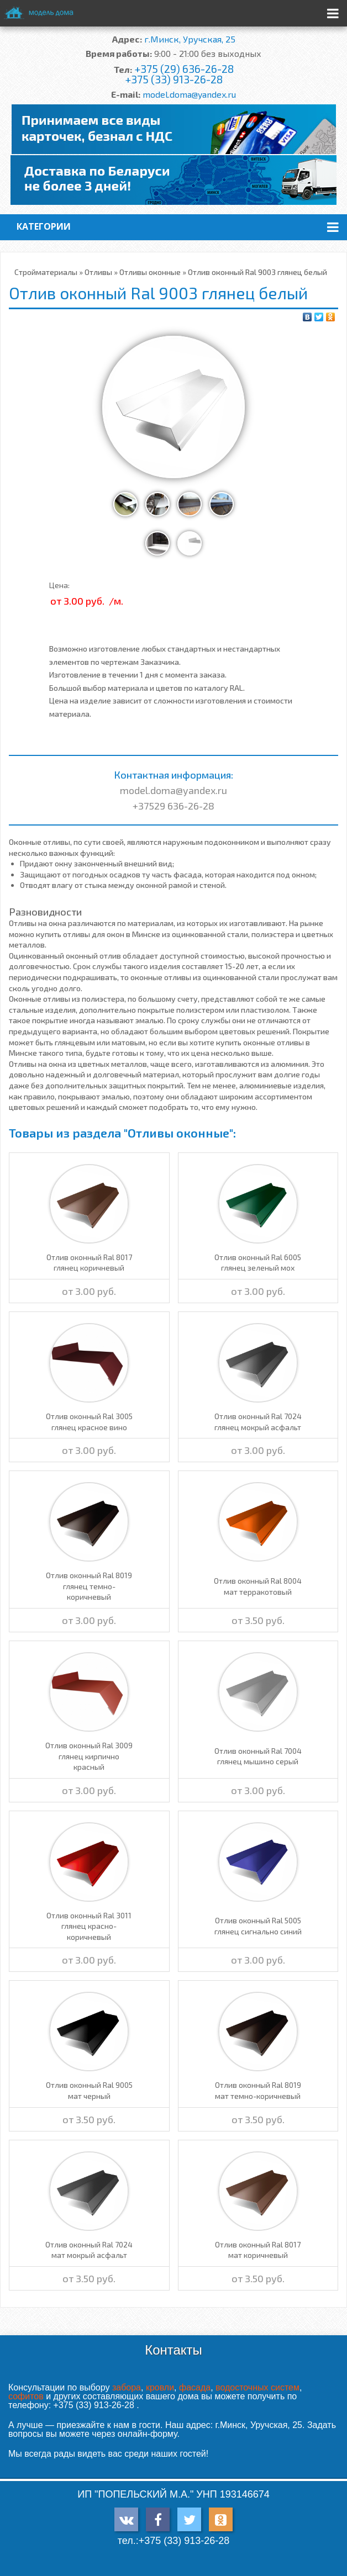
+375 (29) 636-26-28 (184, 68)
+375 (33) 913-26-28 (174, 79)
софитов (26, 2396)
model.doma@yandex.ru (189, 94)
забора (126, 2387)
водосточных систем (257, 2387)
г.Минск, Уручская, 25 (189, 39)
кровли (160, 2387)
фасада (195, 2387)
